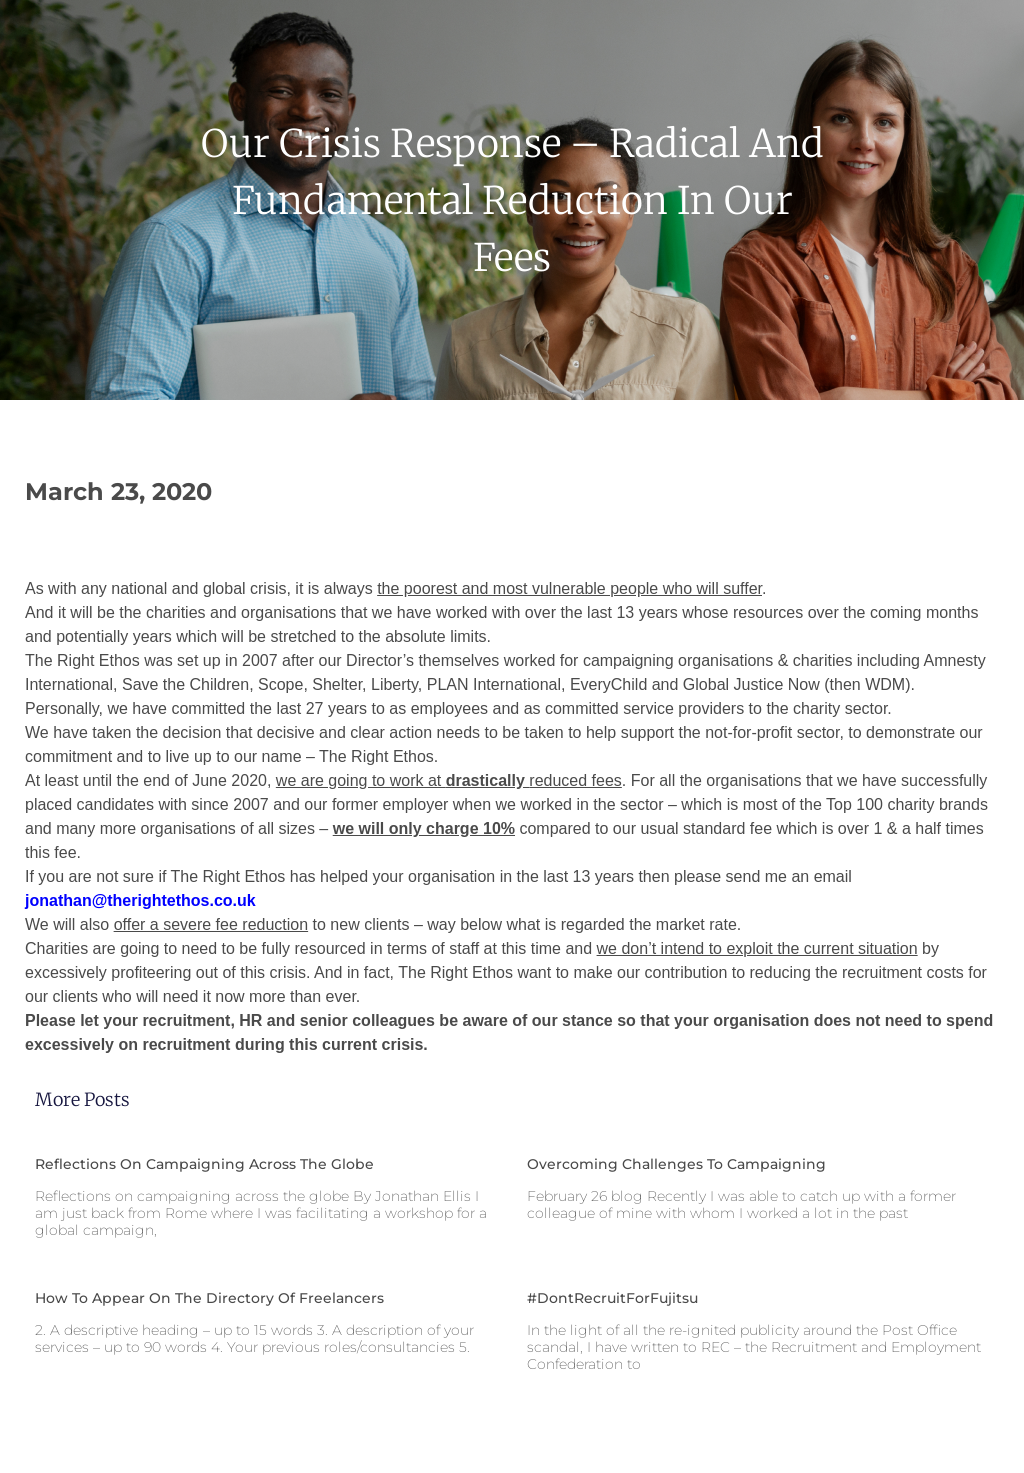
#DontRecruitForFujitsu (612, 1298)
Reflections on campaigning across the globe (204, 1164)
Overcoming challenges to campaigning (676, 1164)
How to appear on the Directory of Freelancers (209, 1298)
